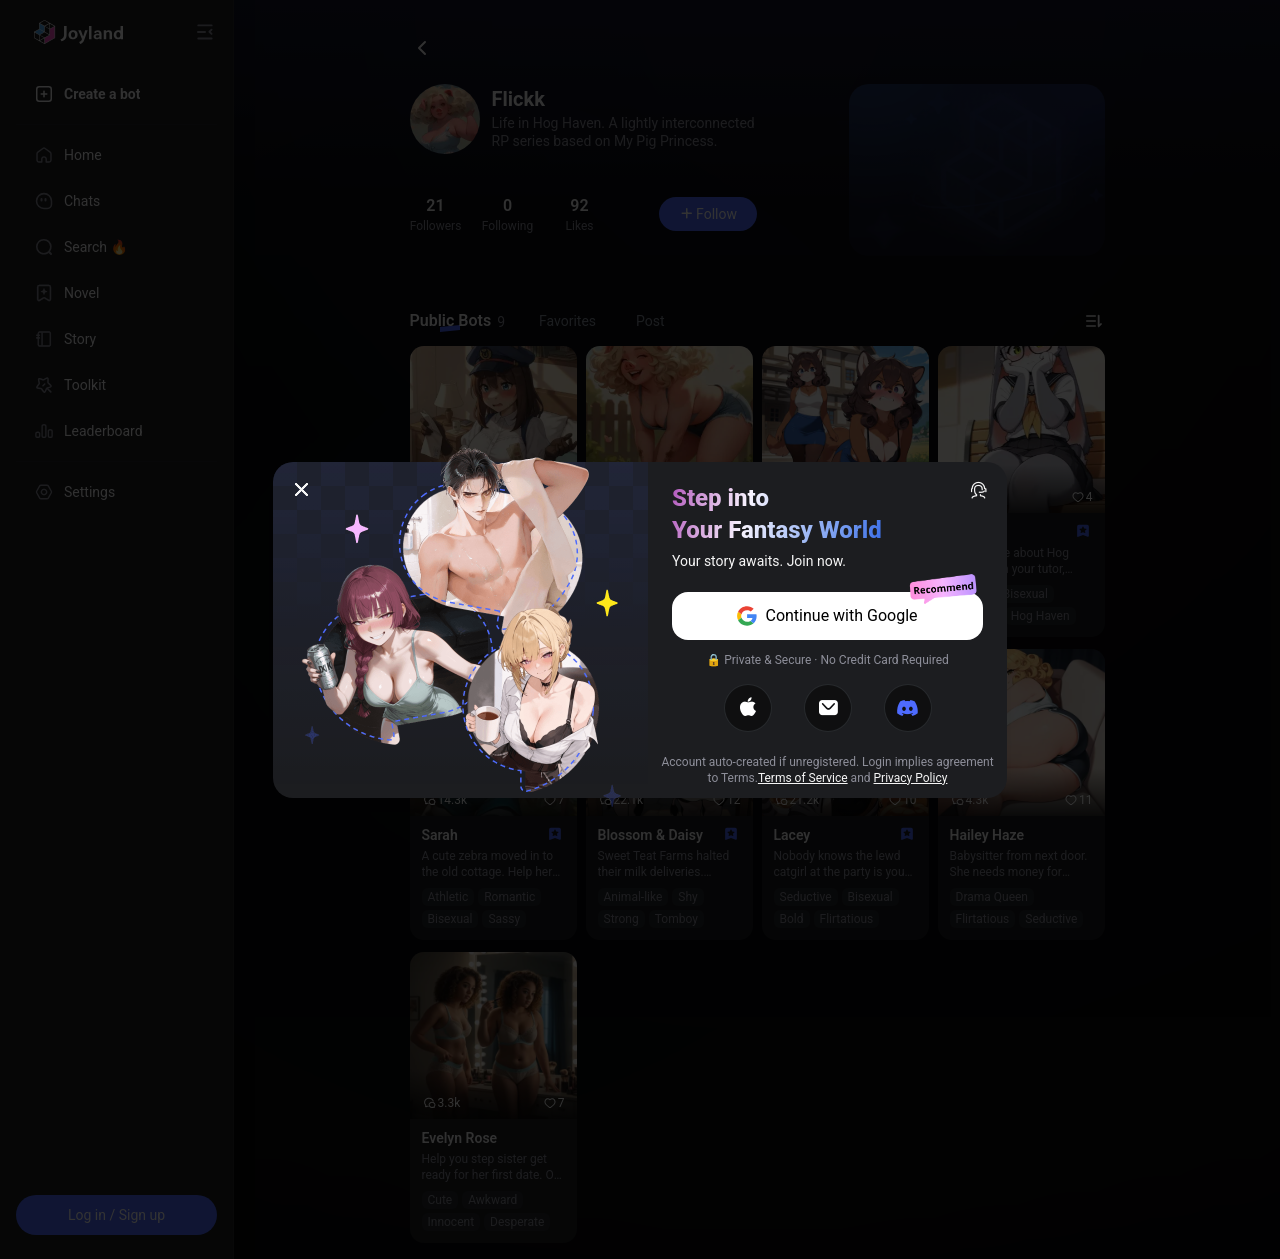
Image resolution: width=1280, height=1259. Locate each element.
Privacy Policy (911, 778)
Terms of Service (803, 778)
